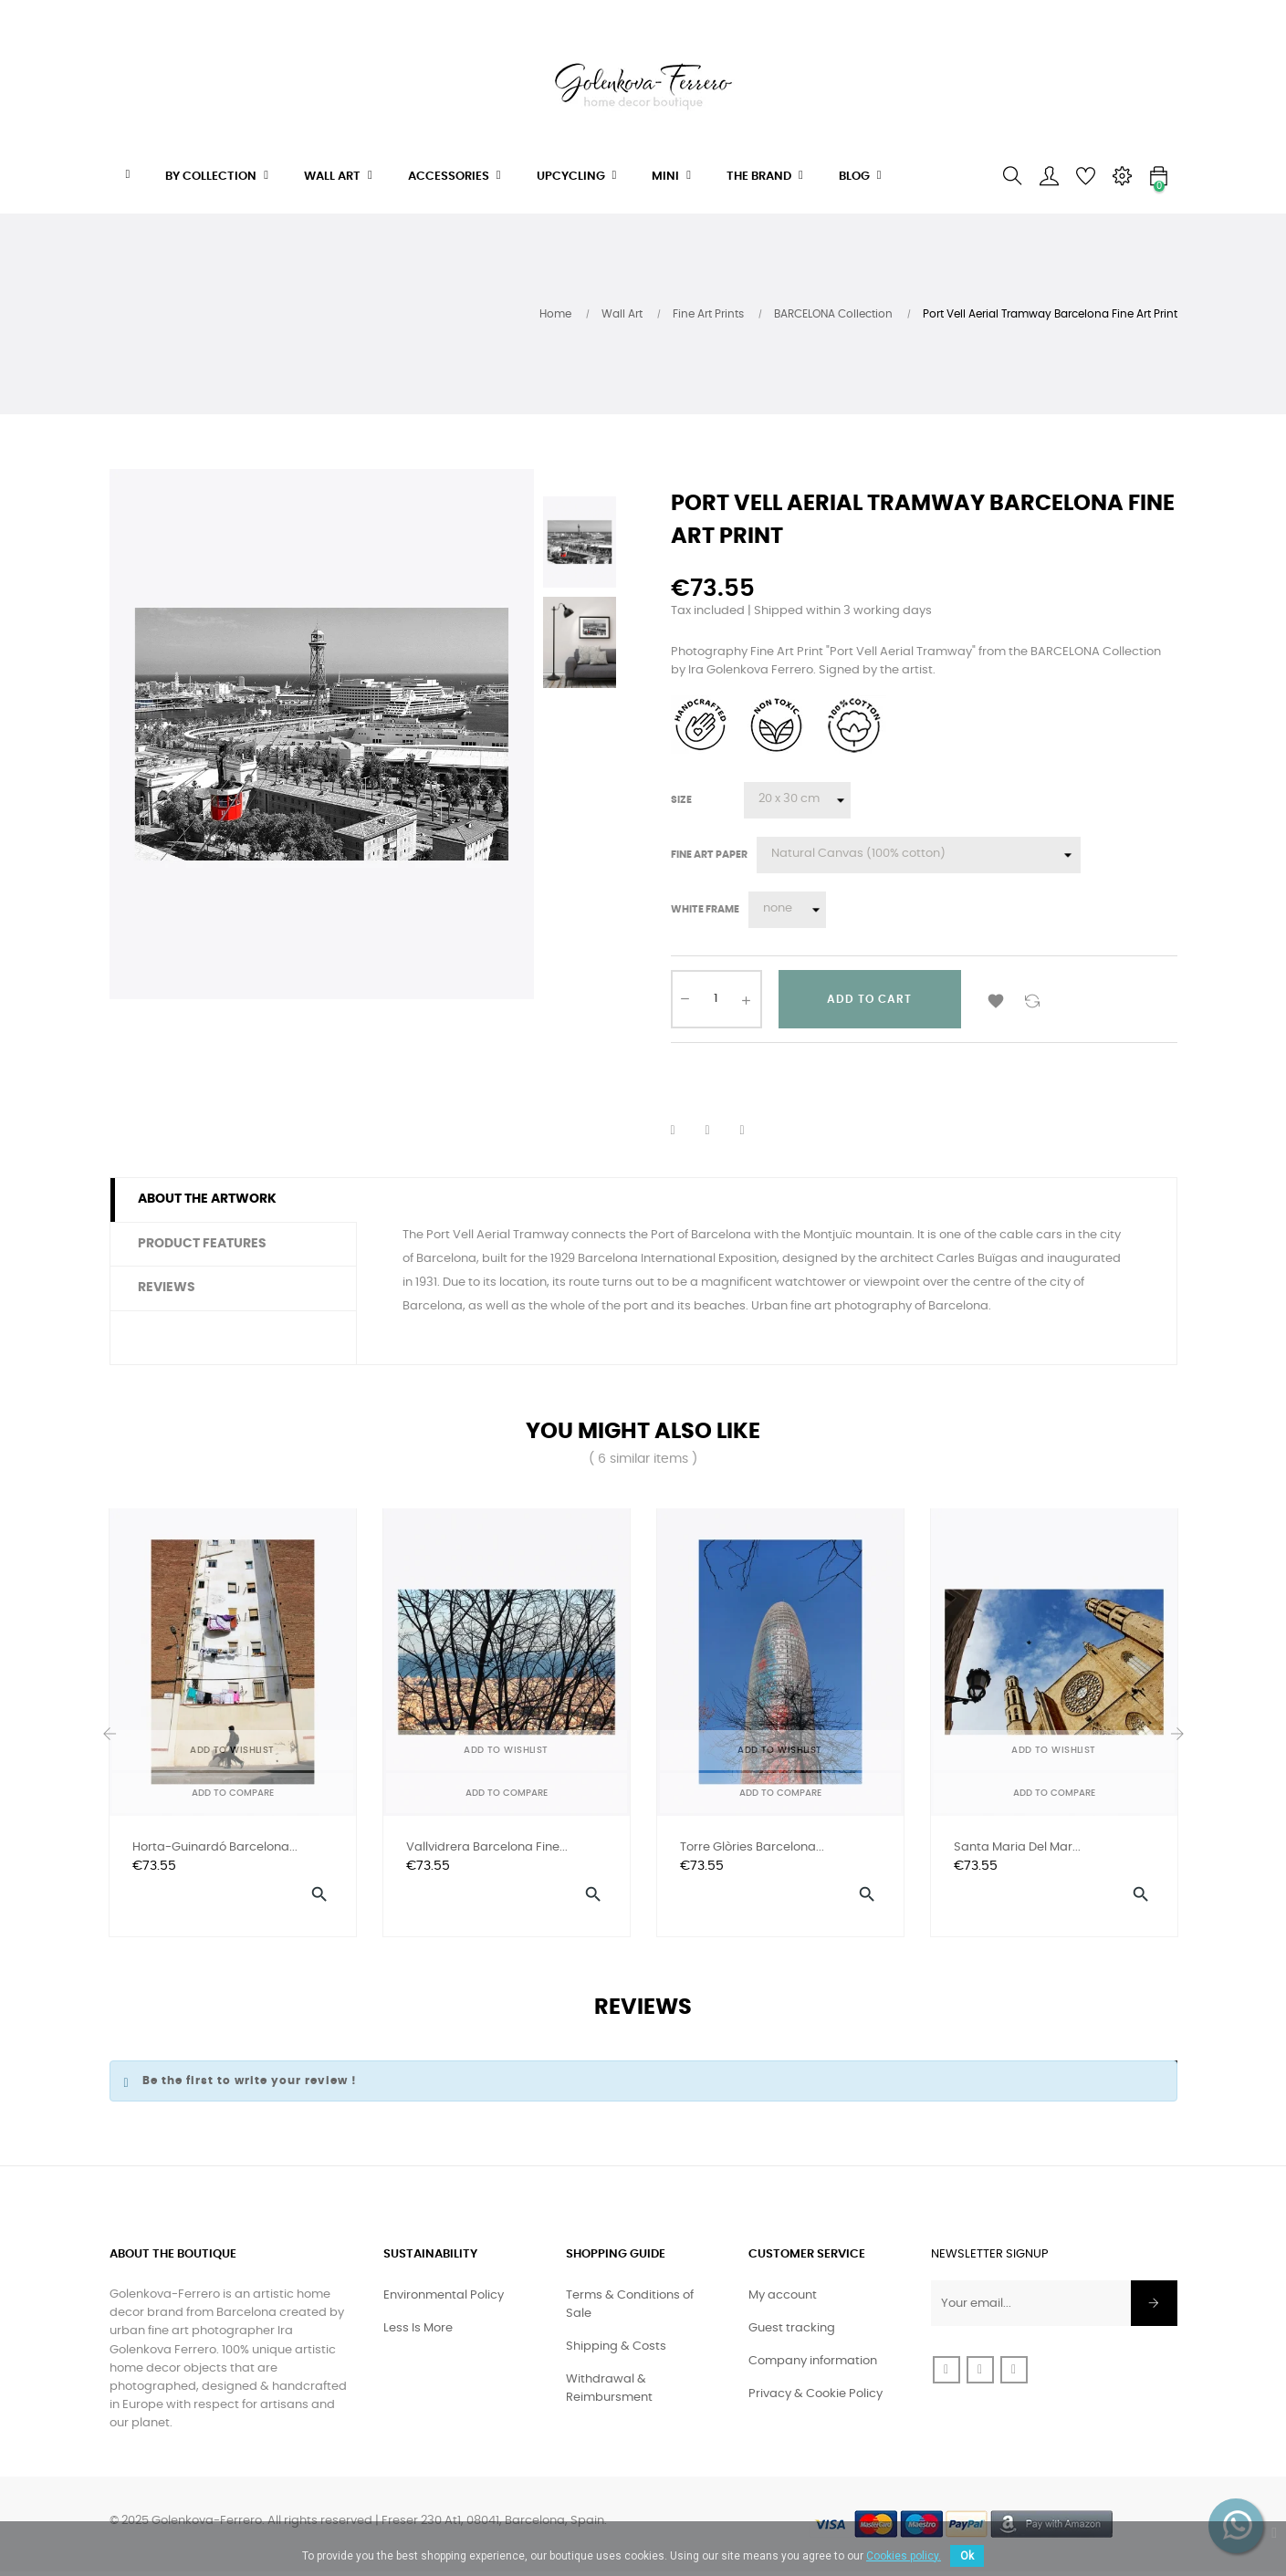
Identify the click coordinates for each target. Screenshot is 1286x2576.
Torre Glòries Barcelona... (752, 1847)
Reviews (166, 1287)
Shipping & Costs (616, 2351)
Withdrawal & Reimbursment (609, 2393)
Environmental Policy (443, 2300)
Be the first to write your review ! (249, 2085)
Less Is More (418, 2333)
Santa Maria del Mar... (1017, 1847)
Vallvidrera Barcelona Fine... (487, 1847)
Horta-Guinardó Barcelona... (215, 1847)
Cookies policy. (903, 2556)
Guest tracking (791, 2333)
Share (684, 1131)
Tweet (719, 1131)
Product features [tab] (202, 1243)
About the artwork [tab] (207, 1199)
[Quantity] (716, 999)
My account (782, 2300)
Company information (812, 2366)
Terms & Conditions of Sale (630, 2309)
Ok (967, 2556)
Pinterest (754, 1131)
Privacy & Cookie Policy (815, 2398)
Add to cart (869, 999)
